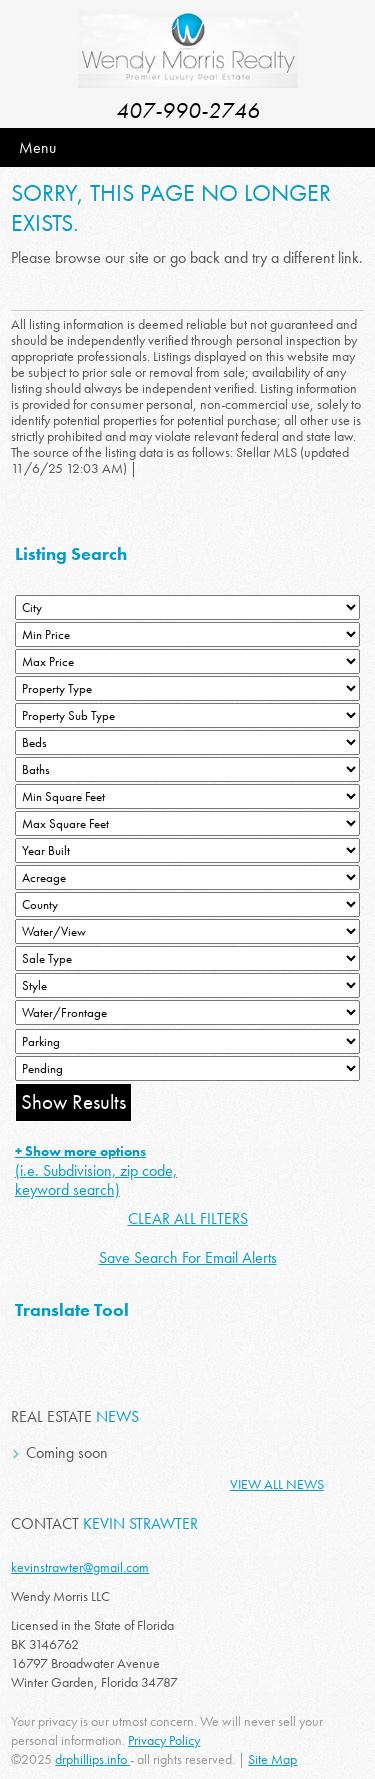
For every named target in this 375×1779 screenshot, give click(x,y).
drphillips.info (92, 1759)
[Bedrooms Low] (187, 742)
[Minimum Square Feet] (187, 796)
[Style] (187, 985)
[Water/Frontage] (187, 1012)
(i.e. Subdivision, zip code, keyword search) (96, 1171)
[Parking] (187, 1041)
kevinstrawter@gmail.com (80, 1567)
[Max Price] (187, 661)
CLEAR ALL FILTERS (188, 1218)
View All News (277, 1484)
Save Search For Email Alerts (188, 1257)
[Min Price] (187, 634)
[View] (187, 931)
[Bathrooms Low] (187, 769)
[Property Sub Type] (187, 715)
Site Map (272, 1759)
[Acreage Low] (187, 877)
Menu (37, 147)
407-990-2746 (188, 110)
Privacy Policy (164, 1740)
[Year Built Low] (187, 850)
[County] (187, 904)
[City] (187, 607)
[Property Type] (187, 688)
